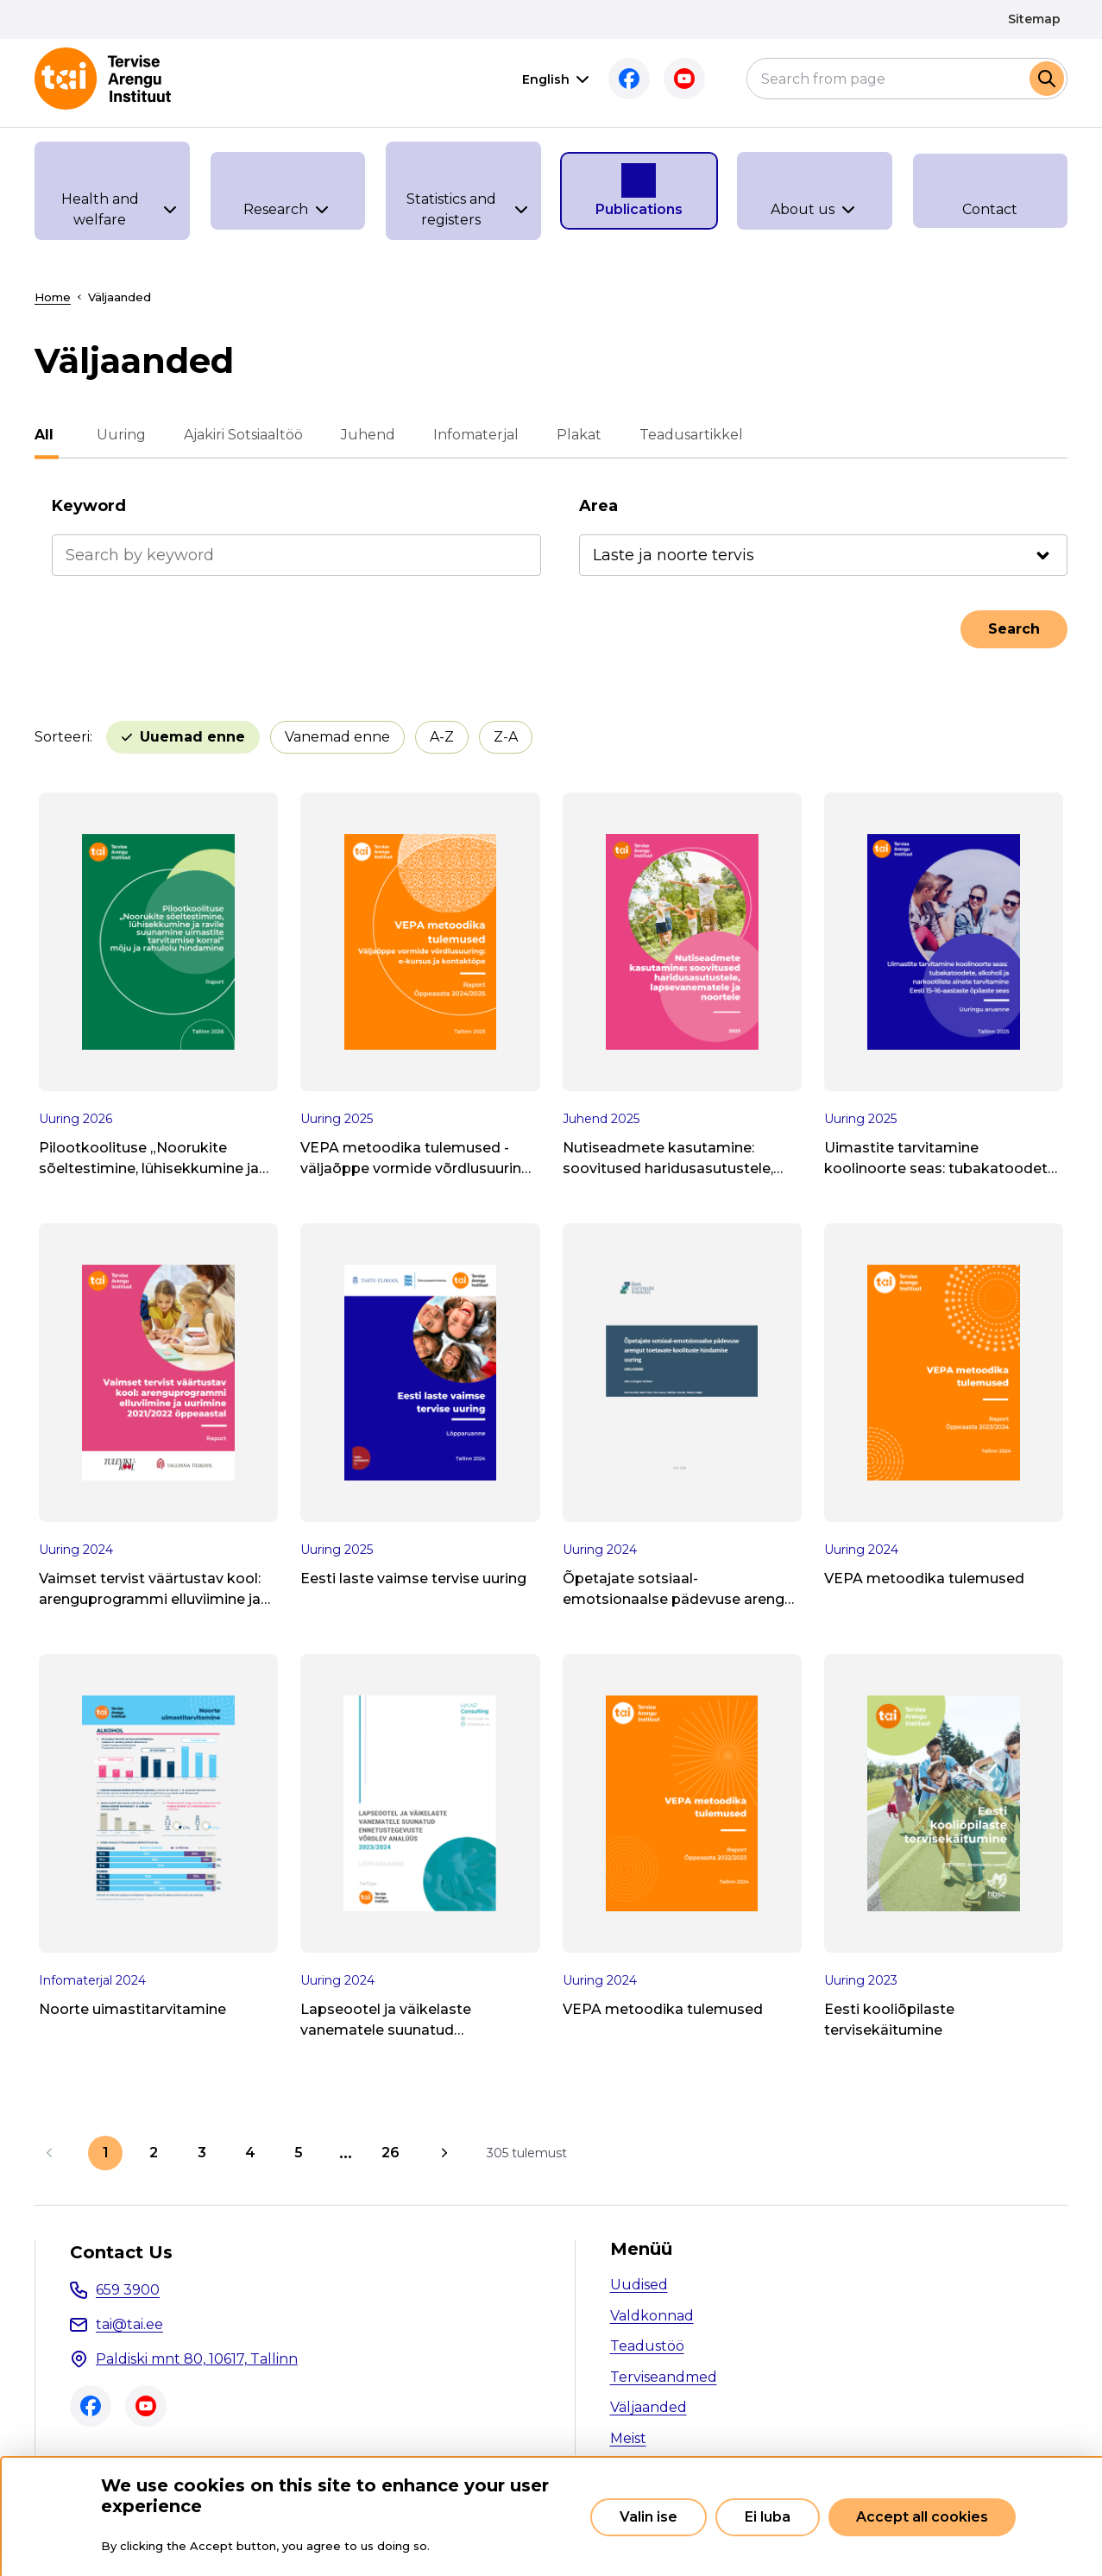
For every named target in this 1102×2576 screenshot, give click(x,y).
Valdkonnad (652, 2316)
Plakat (573, 434)
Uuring (116, 434)
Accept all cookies (922, 2517)
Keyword (89, 505)
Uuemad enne (192, 737)
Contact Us (121, 2252)
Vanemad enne (337, 737)
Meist (628, 2438)
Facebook (629, 78)
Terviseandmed (663, 2377)
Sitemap (1034, 19)
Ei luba (767, 2517)
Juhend (363, 434)
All (44, 434)
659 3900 (128, 2290)
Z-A (506, 737)
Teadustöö (647, 2346)
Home (53, 297)
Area (598, 505)
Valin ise (648, 2517)
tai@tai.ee (129, 2324)
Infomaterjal (470, 434)
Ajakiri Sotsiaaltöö (238, 434)
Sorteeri (62, 737)
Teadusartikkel (686, 434)
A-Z (442, 737)
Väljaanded (648, 2407)
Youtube (684, 78)
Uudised (639, 2284)
